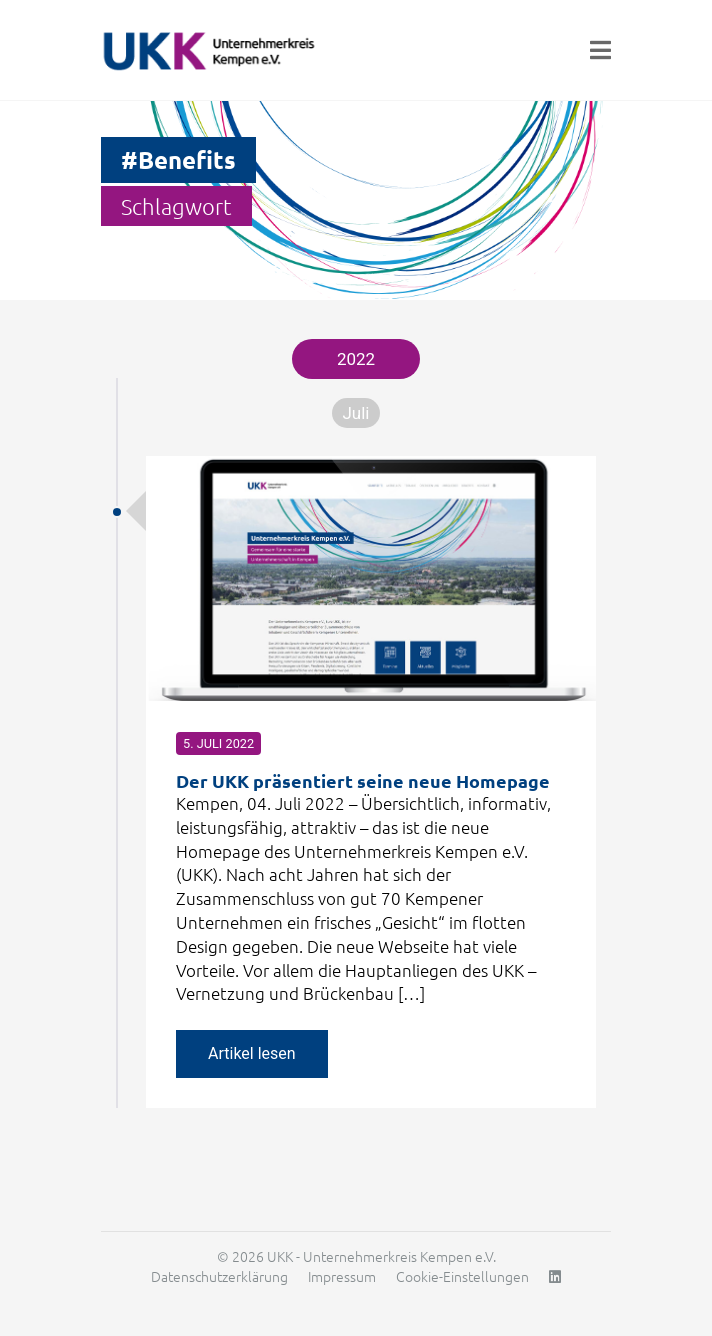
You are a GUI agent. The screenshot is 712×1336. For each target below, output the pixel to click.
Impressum (342, 1276)
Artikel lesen (252, 1053)
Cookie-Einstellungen (462, 1276)
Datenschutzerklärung (219, 1276)
